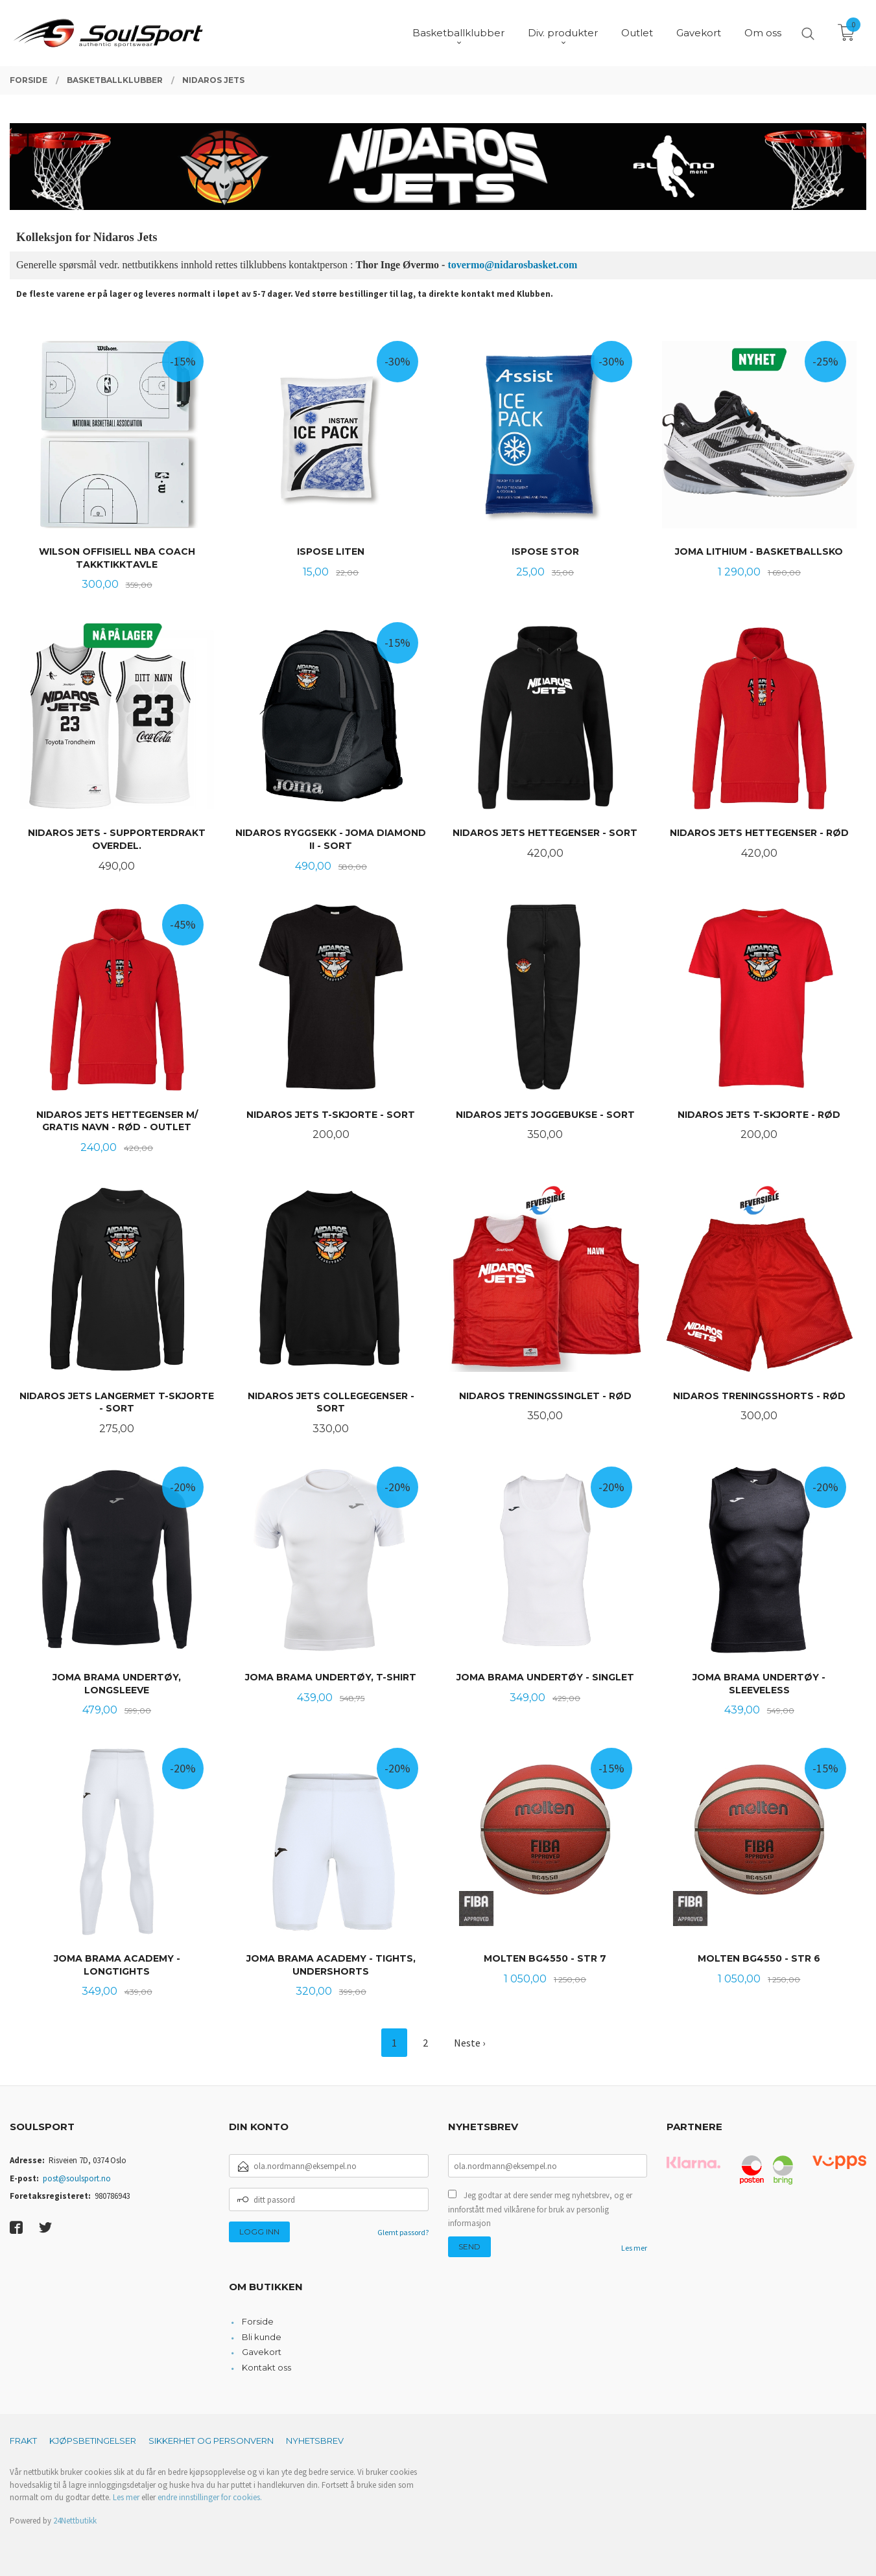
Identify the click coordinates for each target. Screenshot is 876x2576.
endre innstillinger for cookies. (210, 2497)
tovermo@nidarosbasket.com (512, 264)
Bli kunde (261, 2337)
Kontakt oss (266, 2367)
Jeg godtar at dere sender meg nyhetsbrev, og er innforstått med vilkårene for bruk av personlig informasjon (540, 2209)
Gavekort (261, 2352)
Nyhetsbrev (315, 2440)
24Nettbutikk (75, 2520)
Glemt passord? (403, 2232)
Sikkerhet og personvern (211, 2440)
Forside (258, 2321)
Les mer (634, 2248)
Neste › (469, 2042)
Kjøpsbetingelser (92, 2440)
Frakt (23, 2440)
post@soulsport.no (77, 2178)
